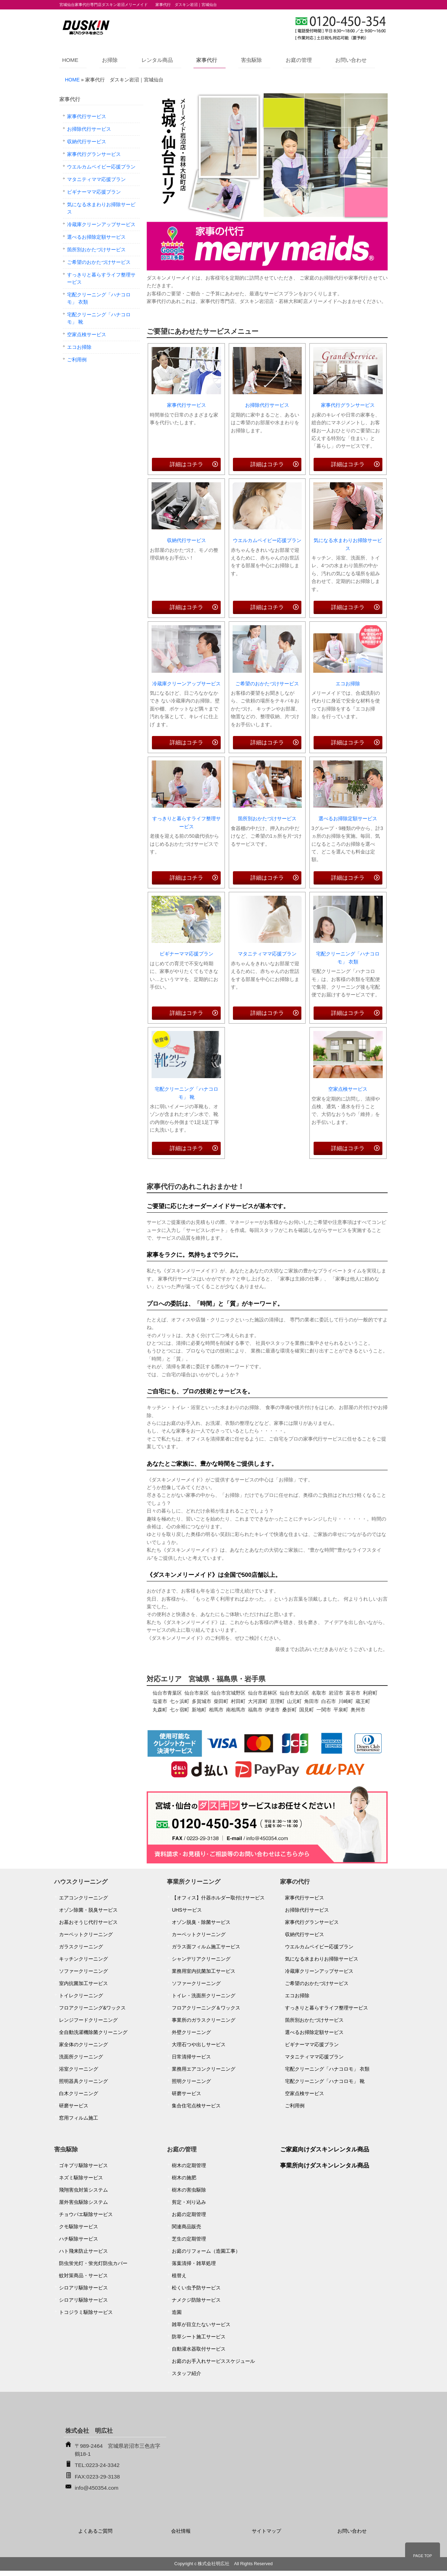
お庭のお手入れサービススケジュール (213, 2361)
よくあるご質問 (95, 2531)
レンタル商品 (157, 60)
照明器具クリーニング (83, 2081)
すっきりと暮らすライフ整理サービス (186, 822)
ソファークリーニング (83, 1971)
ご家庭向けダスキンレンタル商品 (324, 2149)
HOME (70, 60)
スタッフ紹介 (186, 2373)
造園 (177, 2312)
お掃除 (110, 60)
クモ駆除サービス (78, 2226)
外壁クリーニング (191, 2032)
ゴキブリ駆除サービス (83, 2165)
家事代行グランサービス (348, 405)
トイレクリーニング (81, 1995)
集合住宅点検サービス (196, 2105)
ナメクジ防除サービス (196, 2300)
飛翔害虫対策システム (83, 2190)
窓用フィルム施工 (78, 2118)
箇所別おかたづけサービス (267, 818)
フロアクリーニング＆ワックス (206, 2008)
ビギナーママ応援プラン (186, 954)
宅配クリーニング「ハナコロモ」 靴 (186, 1092)
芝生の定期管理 (189, 2239)
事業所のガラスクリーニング (203, 2020)
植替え (179, 2275)
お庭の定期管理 (189, 2214)
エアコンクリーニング (83, 1897)
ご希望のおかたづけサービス (267, 683)
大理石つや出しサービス (199, 2044)
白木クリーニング (78, 2093)
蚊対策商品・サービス (83, 2275)
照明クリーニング (191, 2081)
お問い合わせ (351, 60)
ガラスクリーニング (81, 1946)
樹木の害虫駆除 (189, 2190)
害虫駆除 (251, 60)
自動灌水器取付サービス (199, 2349)
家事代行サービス (186, 405)
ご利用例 (77, 359)
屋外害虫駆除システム (83, 2202)
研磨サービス (73, 2105)
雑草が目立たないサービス (201, 2324)
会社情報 (181, 2531)
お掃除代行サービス (267, 405)
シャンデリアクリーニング (201, 1959)
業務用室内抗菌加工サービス (203, 1971)
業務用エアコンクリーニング (203, 2069)
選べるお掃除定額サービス (347, 818)
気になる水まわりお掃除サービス (348, 544)
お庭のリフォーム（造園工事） (206, 2251)
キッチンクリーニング (83, 1959)
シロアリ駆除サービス (83, 2287)
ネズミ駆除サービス (81, 2177)
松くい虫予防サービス (196, 2287)
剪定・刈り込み (189, 2202)
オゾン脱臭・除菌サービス (201, 1922)
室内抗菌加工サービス (83, 1983)
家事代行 (206, 60)
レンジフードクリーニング (88, 2020)
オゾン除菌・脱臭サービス (88, 1910)
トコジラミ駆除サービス (86, 2312)
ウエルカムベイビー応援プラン (267, 540)
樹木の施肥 (184, 2177)
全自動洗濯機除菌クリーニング (93, 2032)
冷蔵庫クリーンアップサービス (186, 683)
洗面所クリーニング (81, 2056)
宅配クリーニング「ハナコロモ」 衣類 (348, 957)
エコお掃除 (348, 683)
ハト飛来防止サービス (83, 2251)
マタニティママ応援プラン (267, 954)
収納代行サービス (186, 540)
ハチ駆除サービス (78, 2239)
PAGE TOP (422, 2556)
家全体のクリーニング (83, 2044)
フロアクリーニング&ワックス (92, 2008)
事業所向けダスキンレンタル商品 (324, 2165)
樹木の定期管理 (189, 2165)
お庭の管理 (299, 60)
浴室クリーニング (78, 2069)
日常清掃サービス (191, 2056)
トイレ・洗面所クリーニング (203, 1995)
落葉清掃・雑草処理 (194, 2263)
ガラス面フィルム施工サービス (206, 1946)
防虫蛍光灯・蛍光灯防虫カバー (93, 2263)
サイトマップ (266, 2531)
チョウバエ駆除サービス (86, 2214)
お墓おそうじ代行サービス (88, 1922)
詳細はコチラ (186, 464)
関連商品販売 (186, 2226)
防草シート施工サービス (199, 2336)
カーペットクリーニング (86, 1934)
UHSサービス (187, 1910)
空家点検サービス (347, 1089)
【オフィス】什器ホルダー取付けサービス (218, 1897)
